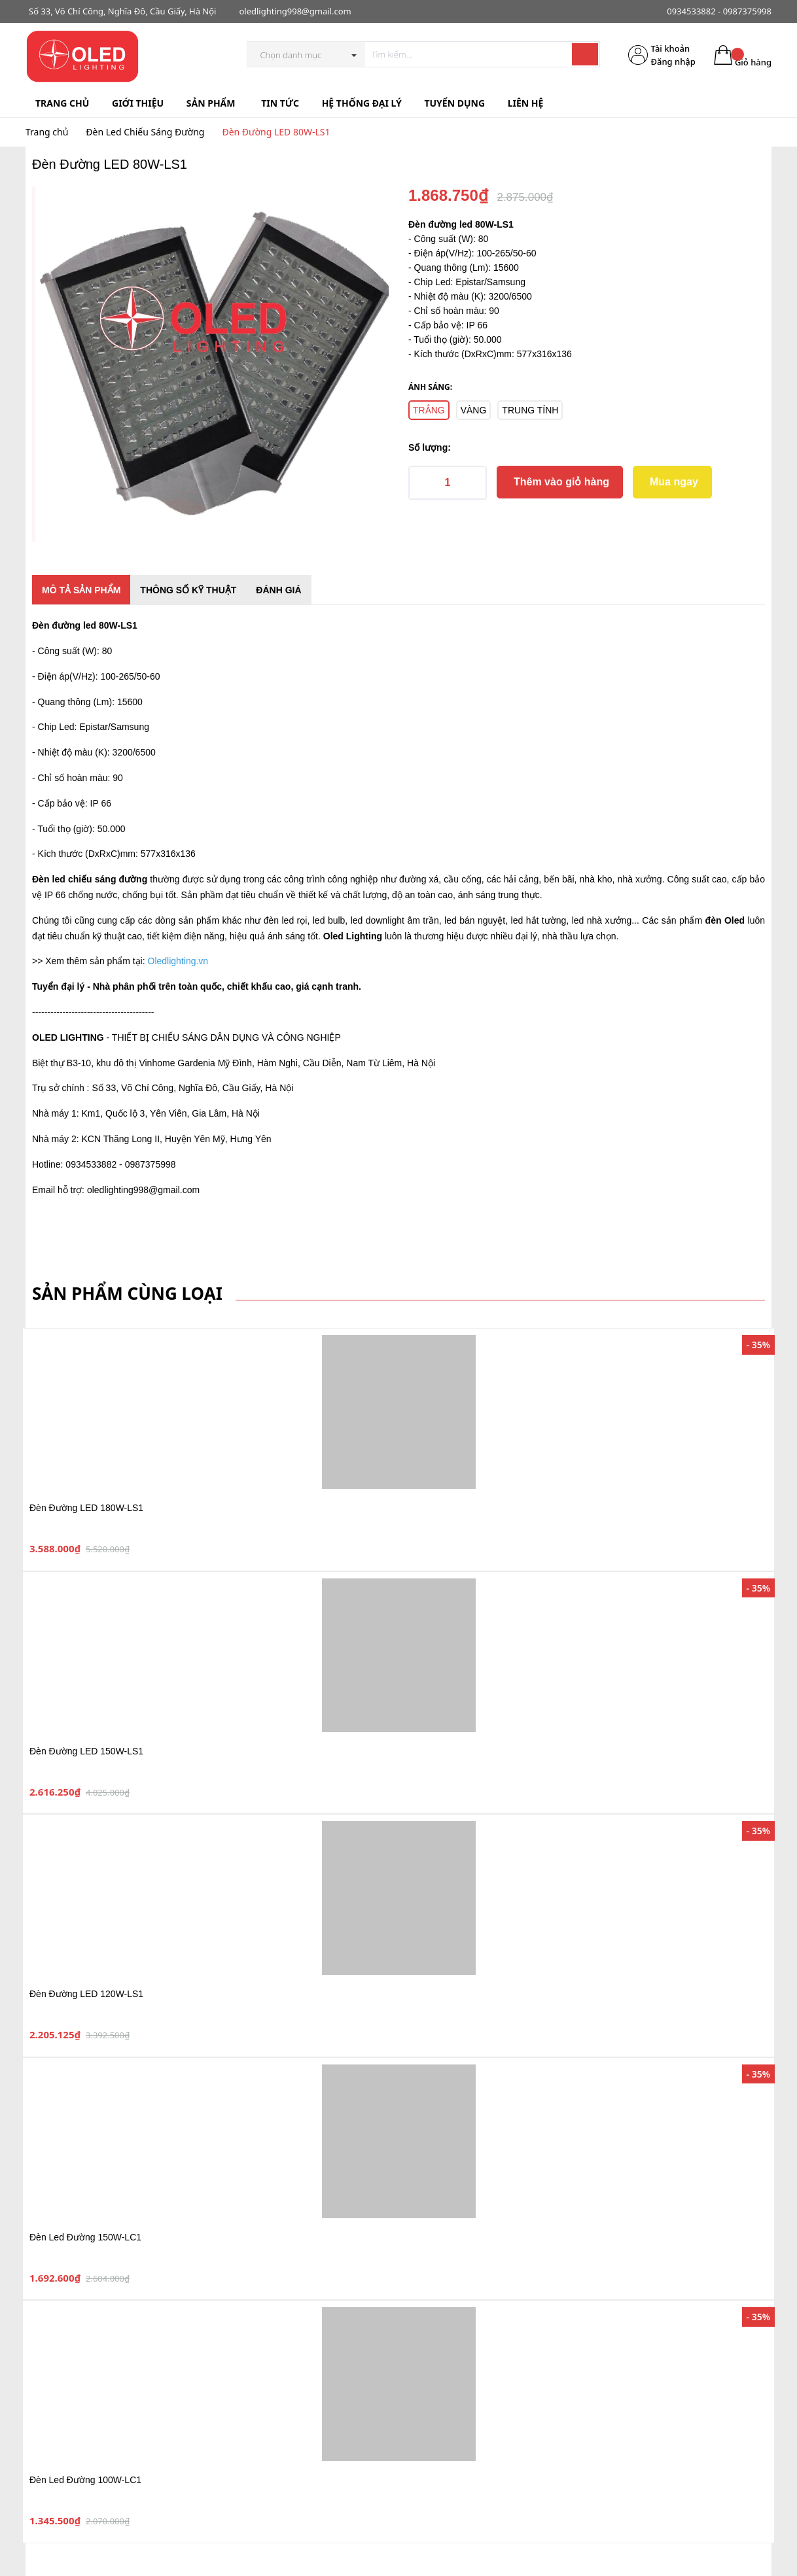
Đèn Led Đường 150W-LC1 (85, 2237)
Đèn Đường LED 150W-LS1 (86, 1751)
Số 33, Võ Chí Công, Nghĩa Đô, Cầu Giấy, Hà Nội (122, 11)
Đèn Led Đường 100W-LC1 (85, 2480)
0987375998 (747, 11)
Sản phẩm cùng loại (127, 1293)
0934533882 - (693, 11)
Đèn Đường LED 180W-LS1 (86, 1508)
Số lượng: (429, 447)
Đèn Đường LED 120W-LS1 (86, 1994)
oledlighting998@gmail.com (295, 11)
